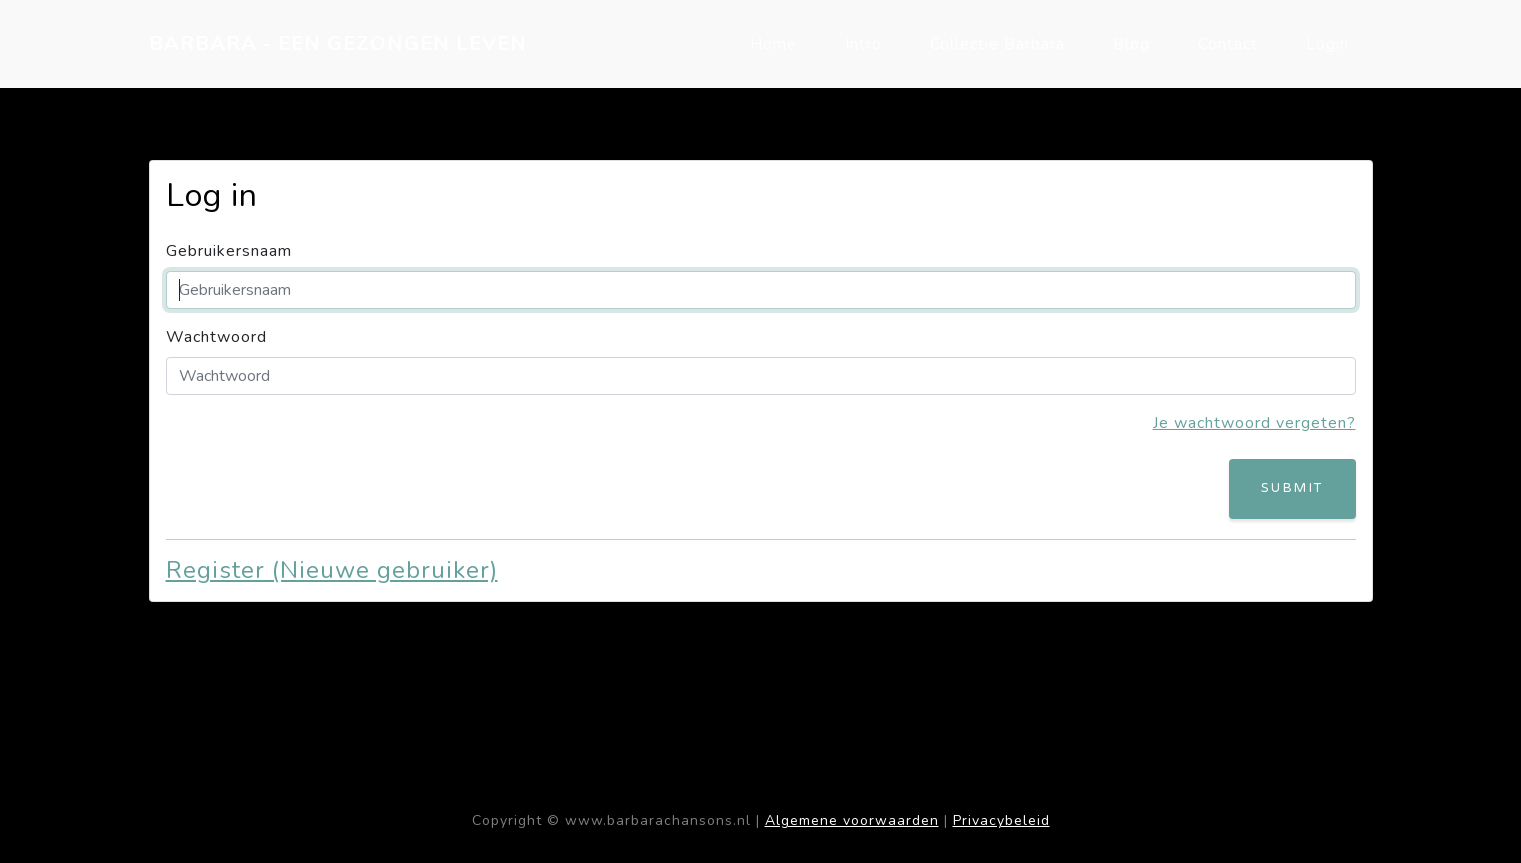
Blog (1131, 44)
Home (773, 44)
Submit (1292, 488)
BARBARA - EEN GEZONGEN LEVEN (338, 43)
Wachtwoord (216, 337)
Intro (863, 44)
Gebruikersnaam (229, 251)
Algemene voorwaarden (852, 820)
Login (1327, 44)
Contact (1228, 44)
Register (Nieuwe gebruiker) (332, 570)
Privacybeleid (1001, 820)
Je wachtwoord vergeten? (1254, 423)
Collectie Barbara (997, 44)
